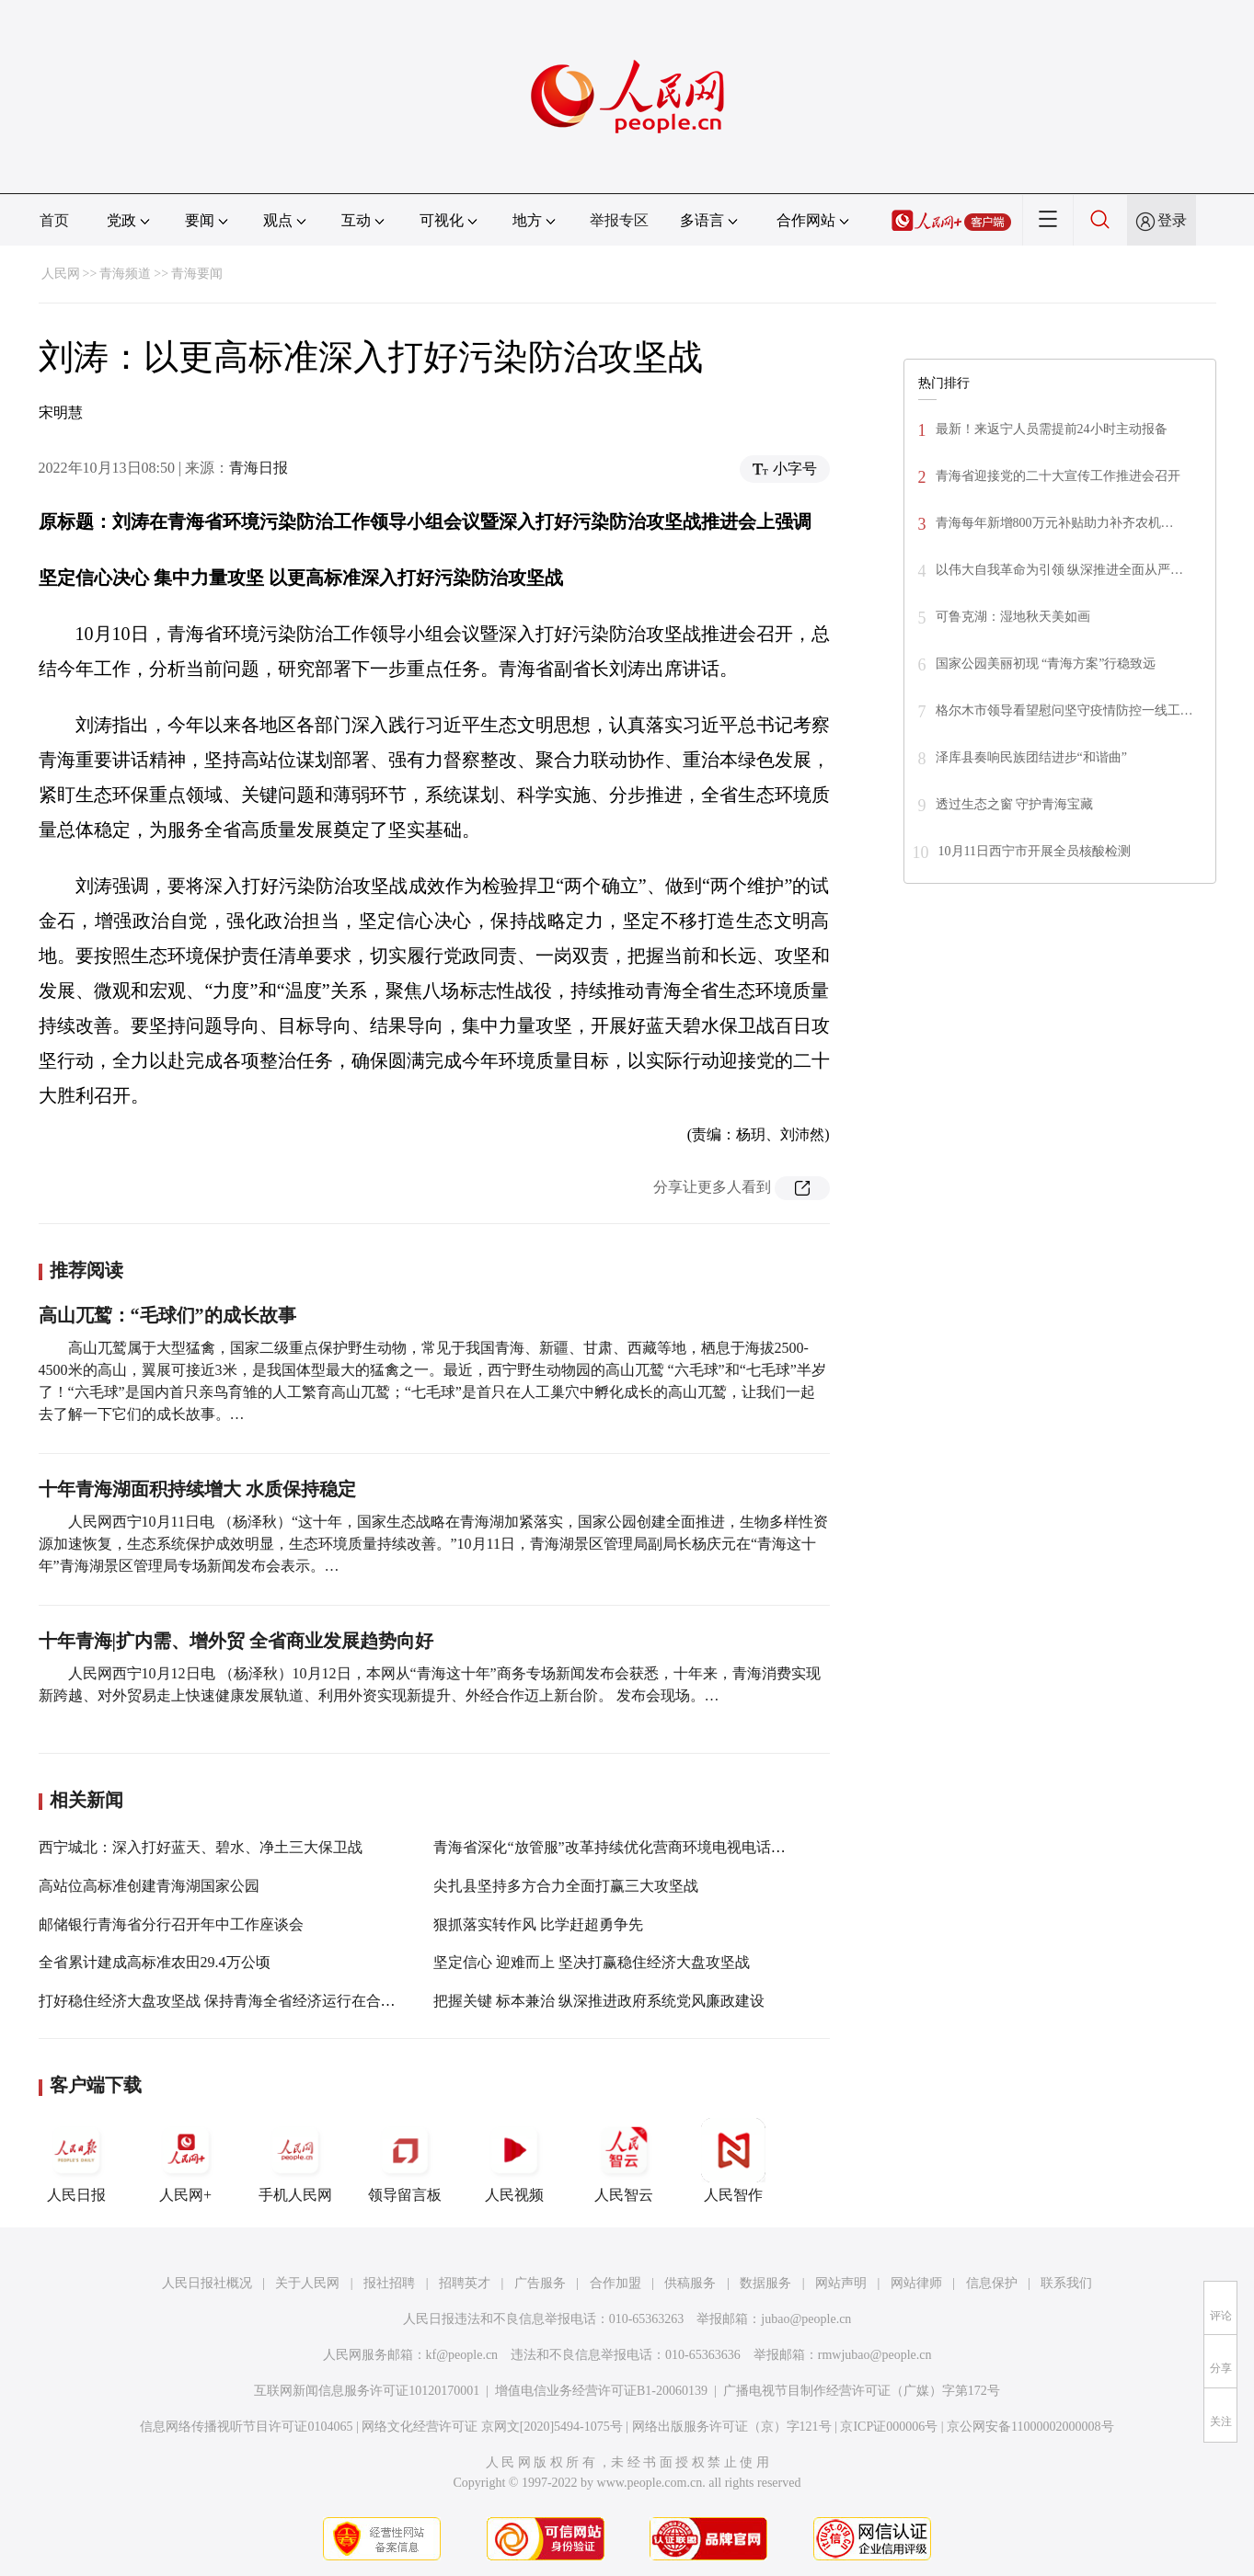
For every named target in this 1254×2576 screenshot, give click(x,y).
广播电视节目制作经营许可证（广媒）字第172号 (861, 2391)
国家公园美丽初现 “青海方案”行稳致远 (1046, 663)
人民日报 (76, 2160)
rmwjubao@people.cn (875, 2355)
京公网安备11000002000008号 (1030, 2426)
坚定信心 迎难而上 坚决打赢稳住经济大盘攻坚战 (591, 1962)
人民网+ (186, 2160)
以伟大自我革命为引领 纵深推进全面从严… (1060, 570)
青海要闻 (197, 273)
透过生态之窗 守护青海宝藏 (1015, 804)
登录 (1172, 220)
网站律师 (916, 2283)
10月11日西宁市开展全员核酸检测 (1034, 851)
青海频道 (125, 273)
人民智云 (624, 2160)
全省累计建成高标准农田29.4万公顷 (154, 1962)
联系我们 (1066, 2283)
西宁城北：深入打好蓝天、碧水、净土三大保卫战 (200, 1847)
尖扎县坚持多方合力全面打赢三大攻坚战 (565, 1886)
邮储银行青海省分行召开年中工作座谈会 (171, 1924)
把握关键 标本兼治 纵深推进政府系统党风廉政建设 (599, 2001)
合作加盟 (615, 2283)
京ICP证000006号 (889, 2426)
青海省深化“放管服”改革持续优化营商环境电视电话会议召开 (631, 1847)
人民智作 (733, 2160)
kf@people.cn (462, 2355)
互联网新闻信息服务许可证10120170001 (366, 2391)
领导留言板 (405, 2160)
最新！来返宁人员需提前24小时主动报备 (1052, 429)
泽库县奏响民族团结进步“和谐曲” (1031, 757)
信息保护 (992, 2283)
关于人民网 (307, 2283)
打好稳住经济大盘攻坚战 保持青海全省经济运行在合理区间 (232, 2001)
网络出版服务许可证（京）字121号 (732, 2426)
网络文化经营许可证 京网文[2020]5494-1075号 (492, 2426)
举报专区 (619, 220)
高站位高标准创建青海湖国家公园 (149, 1886)
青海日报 (258, 467)
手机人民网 (295, 2160)
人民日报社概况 (207, 2283)
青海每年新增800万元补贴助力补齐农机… (1055, 523)
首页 (54, 220)
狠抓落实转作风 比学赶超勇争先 (538, 1924)
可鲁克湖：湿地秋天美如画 (1013, 617)
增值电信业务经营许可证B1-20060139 (601, 2391)
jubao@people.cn (806, 2319)
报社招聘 (389, 2283)
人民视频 (514, 2160)
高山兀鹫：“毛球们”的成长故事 (167, 1315)
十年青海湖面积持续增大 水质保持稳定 (197, 1489)
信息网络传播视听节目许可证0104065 (246, 2426)
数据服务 (765, 2283)
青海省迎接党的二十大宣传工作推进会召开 (1058, 476)
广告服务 (540, 2283)
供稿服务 (690, 2283)
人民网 (60, 273)
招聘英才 (464, 2283)
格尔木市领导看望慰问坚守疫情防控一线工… (1064, 710)
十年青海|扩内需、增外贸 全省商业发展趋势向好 (236, 1641)
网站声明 (841, 2283)
